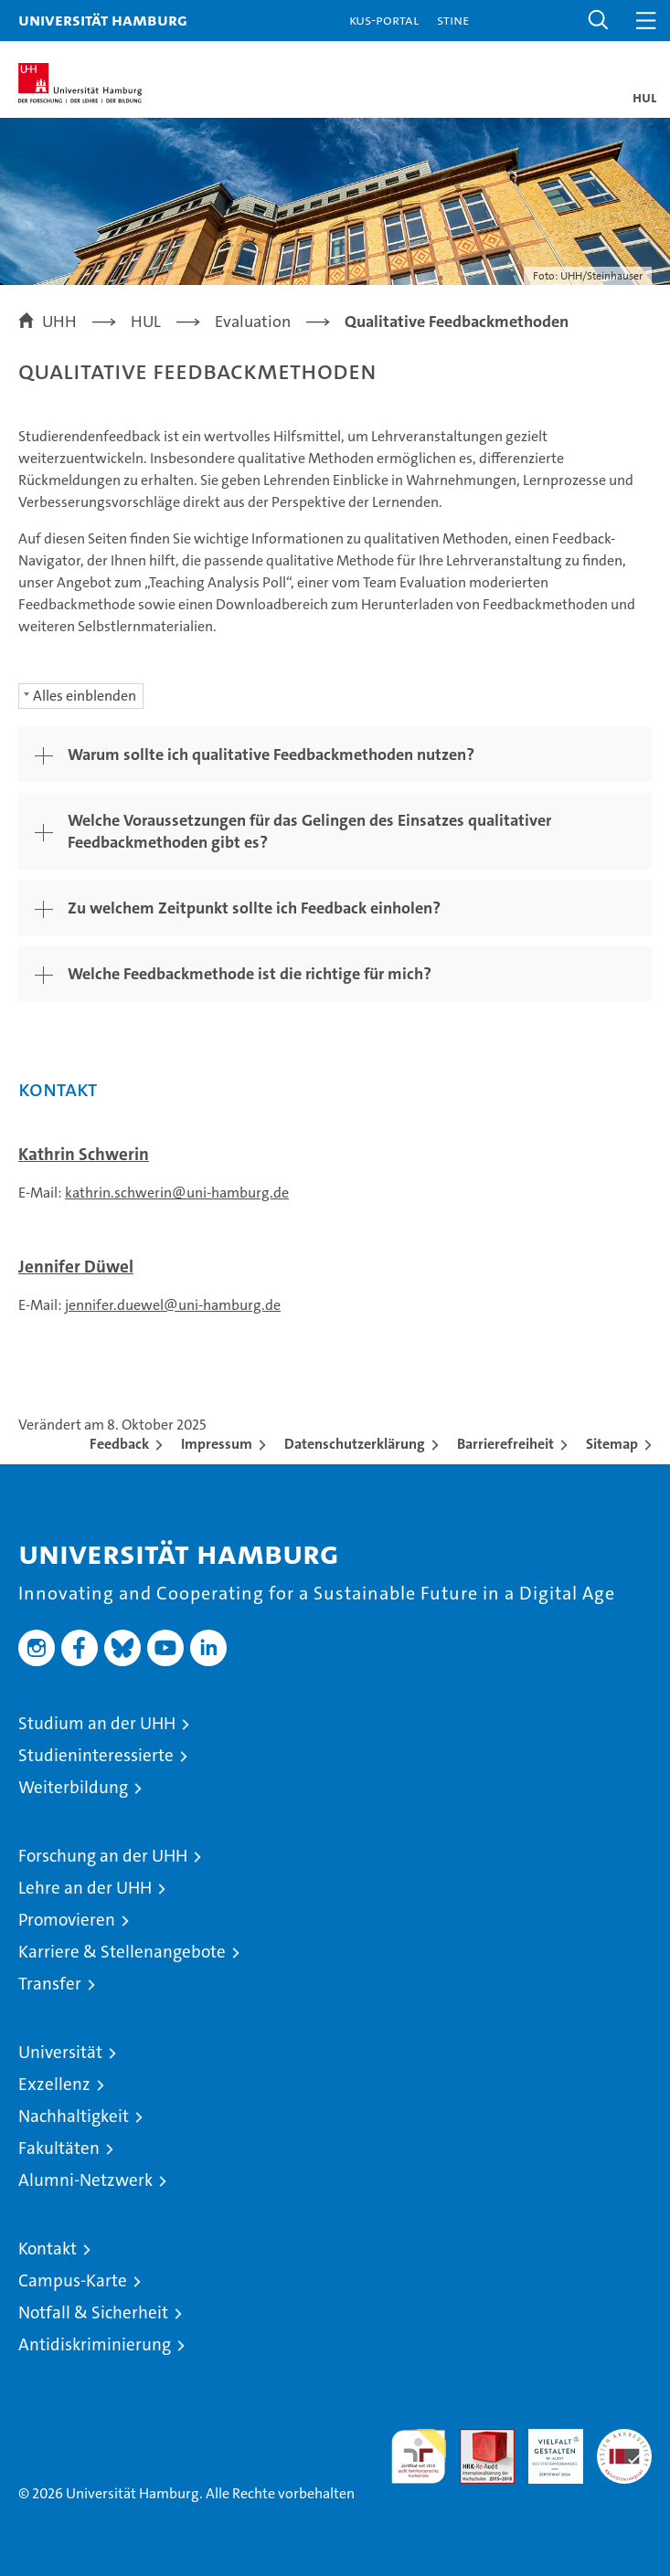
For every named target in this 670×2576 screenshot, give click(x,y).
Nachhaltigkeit (73, 2116)
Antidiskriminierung (94, 2344)
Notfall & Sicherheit (93, 2312)
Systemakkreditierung (624, 2438)
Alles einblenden (84, 695)
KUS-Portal (384, 19)
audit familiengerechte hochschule (418, 2456)
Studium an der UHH (96, 1723)
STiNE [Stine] (453, 19)
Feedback (119, 1443)
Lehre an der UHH (85, 1887)
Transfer (49, 1983)
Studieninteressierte (96, 1755)
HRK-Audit (545, 2448)
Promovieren (66, 1919)
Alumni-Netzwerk (85, 2180)
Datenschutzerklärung (354, 1443)
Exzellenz (54, 2084)
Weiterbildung (73, 1787)
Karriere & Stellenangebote (122, 1951)
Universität (60, 2052)
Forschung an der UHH (102, 1855)
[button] (599, 20)
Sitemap (612, 1443)
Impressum (216, 1443)
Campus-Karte (72, 2280)
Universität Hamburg (102, 19)
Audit (477, 2438)
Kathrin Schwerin (83, 1155)
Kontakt (47, 2248)
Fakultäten (59, 2148)
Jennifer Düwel (75, 1267)
